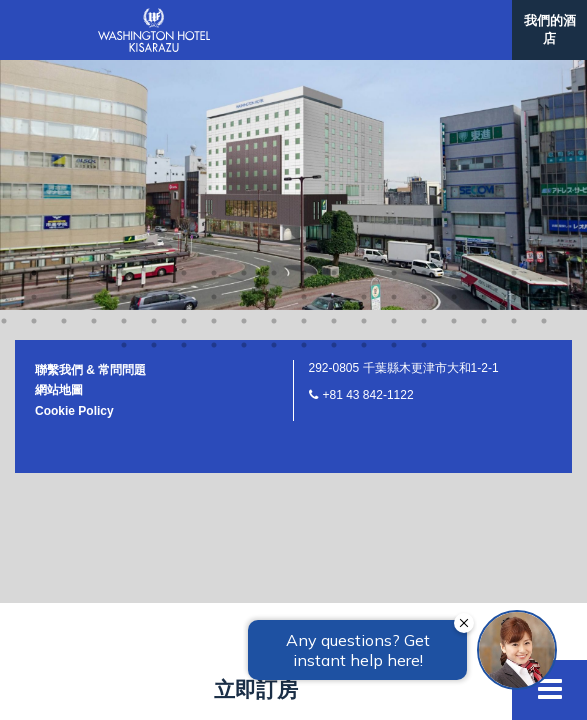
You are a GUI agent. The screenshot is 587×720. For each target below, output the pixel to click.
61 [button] (214, 96)
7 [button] (184, 24)
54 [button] (454, 72)
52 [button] (394, 72)
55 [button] (484, 72)
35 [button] (454, 48)
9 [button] (244, 24)
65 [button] (334, 96)
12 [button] (334, 24)
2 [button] (34, 24)
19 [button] (544, 24)
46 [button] (214, 72)
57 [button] (544, 72)
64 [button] (304, 96)
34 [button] (424, 48)
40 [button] (34, 72)
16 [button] (454, 24)
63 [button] (274, 96)
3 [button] (64, 24)
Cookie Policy (74, 162)
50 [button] (334, 72)
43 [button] (124, 72)
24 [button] (124, 48)
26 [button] (184, 48)
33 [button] (394, 48)
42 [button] (94, 72)
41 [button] (64, 72)
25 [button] (154, 48)
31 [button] (334, 48)
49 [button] (304, 72)
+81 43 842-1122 (368, 146)
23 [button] (94, 48)
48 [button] (274, 72)
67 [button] (394, 96)
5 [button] (124, 24)
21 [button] (34, 48)
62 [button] (244, 96)
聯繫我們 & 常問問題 (90, 121)
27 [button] (214, 48)
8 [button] (214, 24)
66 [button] (364, 96)
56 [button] (514, 72)
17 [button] (484, 24)
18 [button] (514, 24)
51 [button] (364, 72)
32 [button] (364, 48)
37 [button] (514, 48)
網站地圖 (59, 141)
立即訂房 (256, 689)
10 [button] (274, 24)
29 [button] (274, 48)
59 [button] (154, 96)
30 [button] (304, 48)
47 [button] (244, 72)
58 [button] (124, 96)
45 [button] (184, 72)
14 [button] (394, 24)
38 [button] (544, 48)
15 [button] (424, 24)
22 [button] (64, 48)
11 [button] (304, 24)
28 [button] (244, 48)
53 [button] (424, 72)
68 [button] (424, 96)
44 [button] (154, 72)
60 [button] (184, 96)
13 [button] (364, 24)
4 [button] (94, 24)
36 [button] (484, 48)
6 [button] (154, 24)
